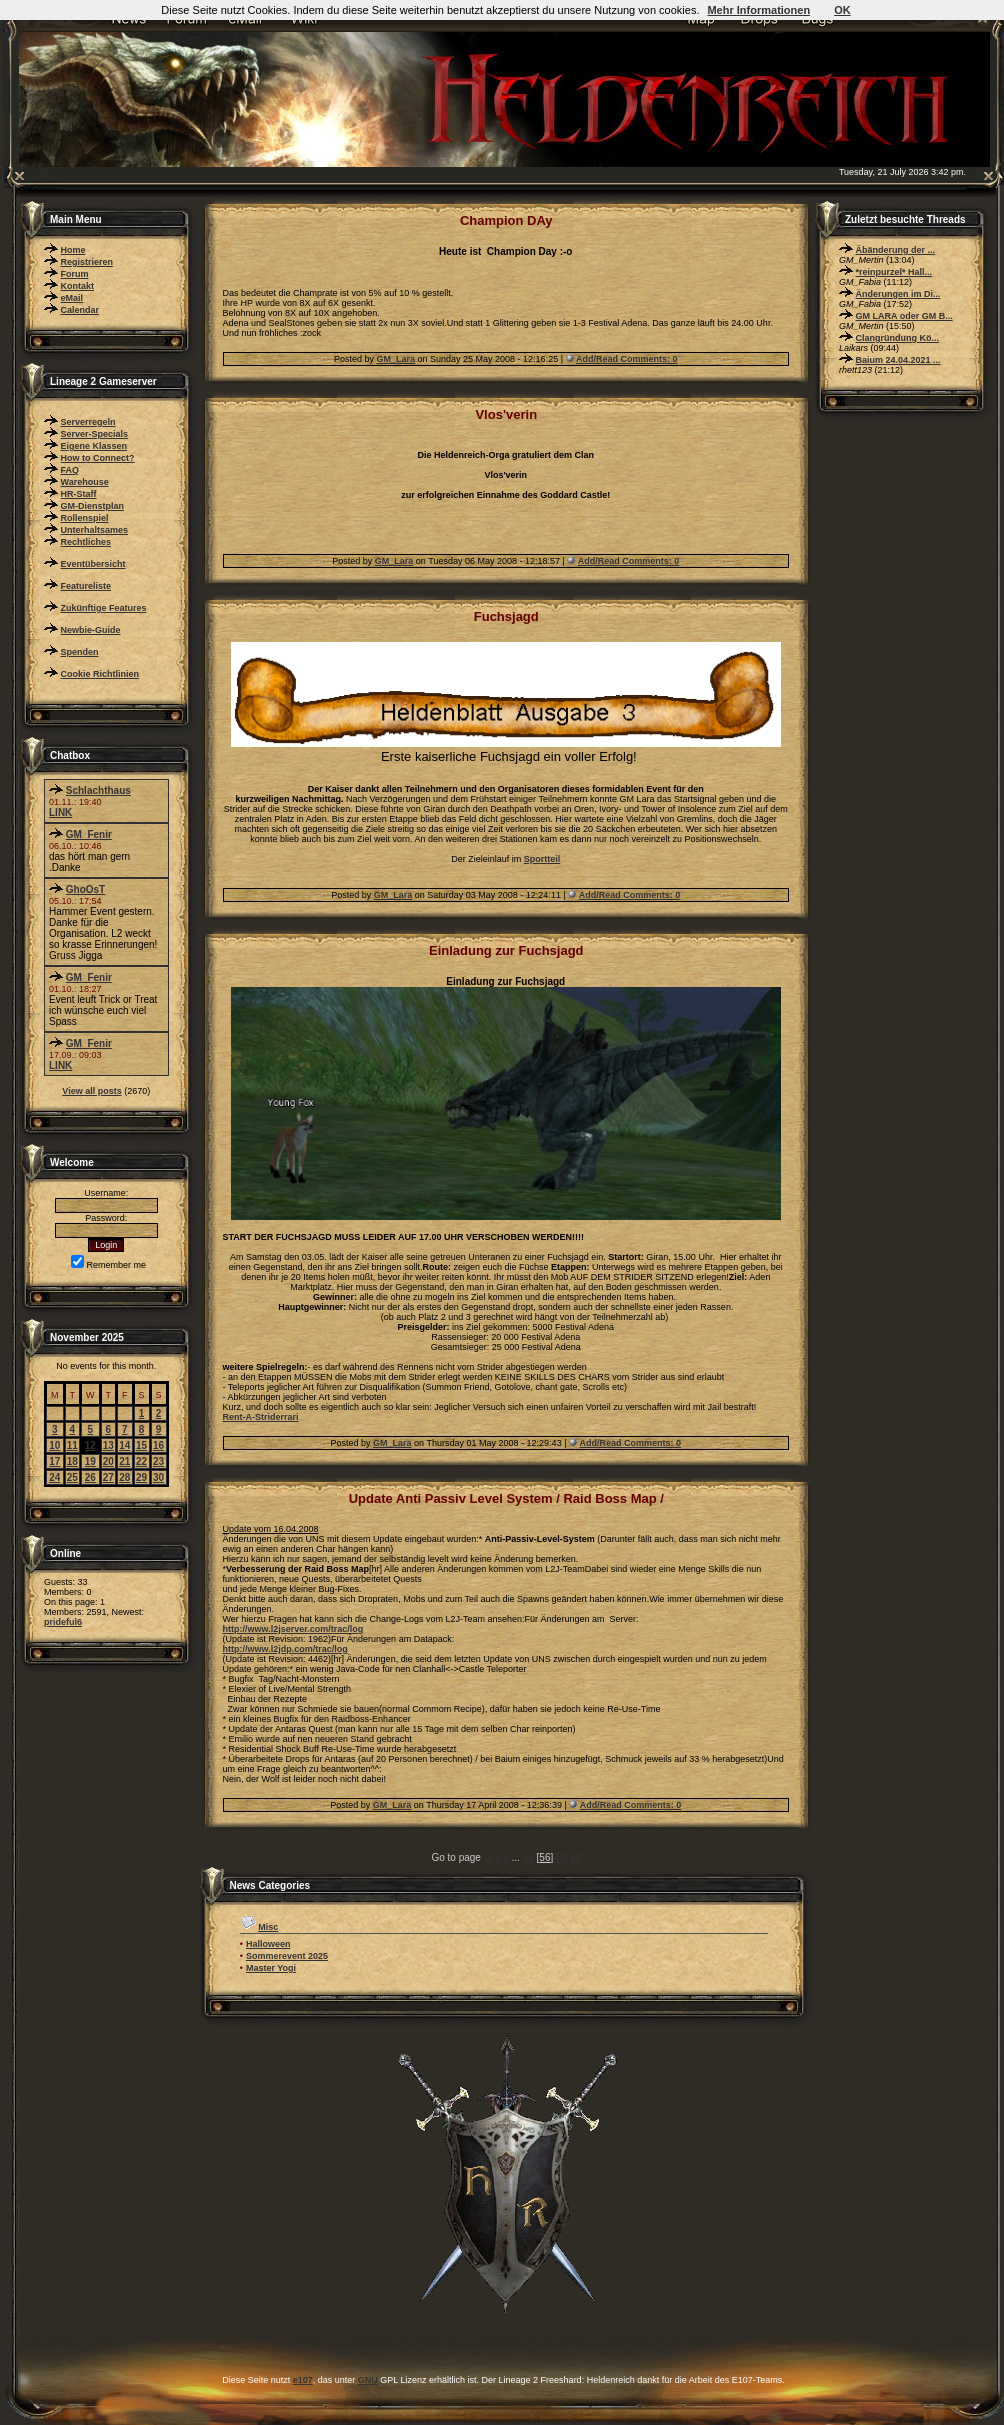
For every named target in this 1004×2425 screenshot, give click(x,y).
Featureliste (86, 586)
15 (141, 1445)
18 (72, 1461)
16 (158, 1445)
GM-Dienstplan (93, 506)
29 (141, 1477)
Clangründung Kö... (898, 338)
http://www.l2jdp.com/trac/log (285, 1649)
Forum (75, 274)
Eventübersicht (93, 564)
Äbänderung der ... (896, 250)
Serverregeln (88, 422)
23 (158, 1461)
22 (141, 1461)
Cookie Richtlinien (100, 674)
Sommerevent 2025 (287, 1956)
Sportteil (542, 859)
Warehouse (85, 482)
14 (124, 1445)
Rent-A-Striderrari (261, 1417)
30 (158, 1477)
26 (90, 1477)
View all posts (91, 1091)
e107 (303, 2380)
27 (108, 1477)
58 (575, 1857)
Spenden (80, 652)
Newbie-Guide (91, 630)
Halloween (268, 1944)
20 (108, 1461)
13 (108, 1445)
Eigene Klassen (94, 446)
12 (90, 1445)
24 (54, 1477)
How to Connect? (98, 458)
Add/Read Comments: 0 (627, 359)
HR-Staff (79, 494)
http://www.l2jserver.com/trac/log (293, 1629)
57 (561, 1857)
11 (72, 1445)
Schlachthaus (98, 790)
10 (54, 1445)
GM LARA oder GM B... (904, 316)
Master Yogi (271, 1968)
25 (72, 1477)
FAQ (70, 470)
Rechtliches (86, 542)
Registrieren (87, 262)
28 (124, 1477)
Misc (268, 1927)
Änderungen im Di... (898, 294)
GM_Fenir (89, 834)
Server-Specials (95, 434)
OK (842, 10)
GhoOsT (85, 889)
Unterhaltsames (95, 530)
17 (54, 1461)
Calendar (80, 310)
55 (528, 1857)
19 (90, 1461)
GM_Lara (396, 359)
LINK (60, 812)
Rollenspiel (85, 518)
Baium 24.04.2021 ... (898, 360)
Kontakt (78, 286)
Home (73, 250)
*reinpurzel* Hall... (894, 272)
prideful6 (63, 1622)
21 (124, 1461)
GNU (368, 2380)
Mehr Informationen (758, 10)
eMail (72, 298)
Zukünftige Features (104, 608)
